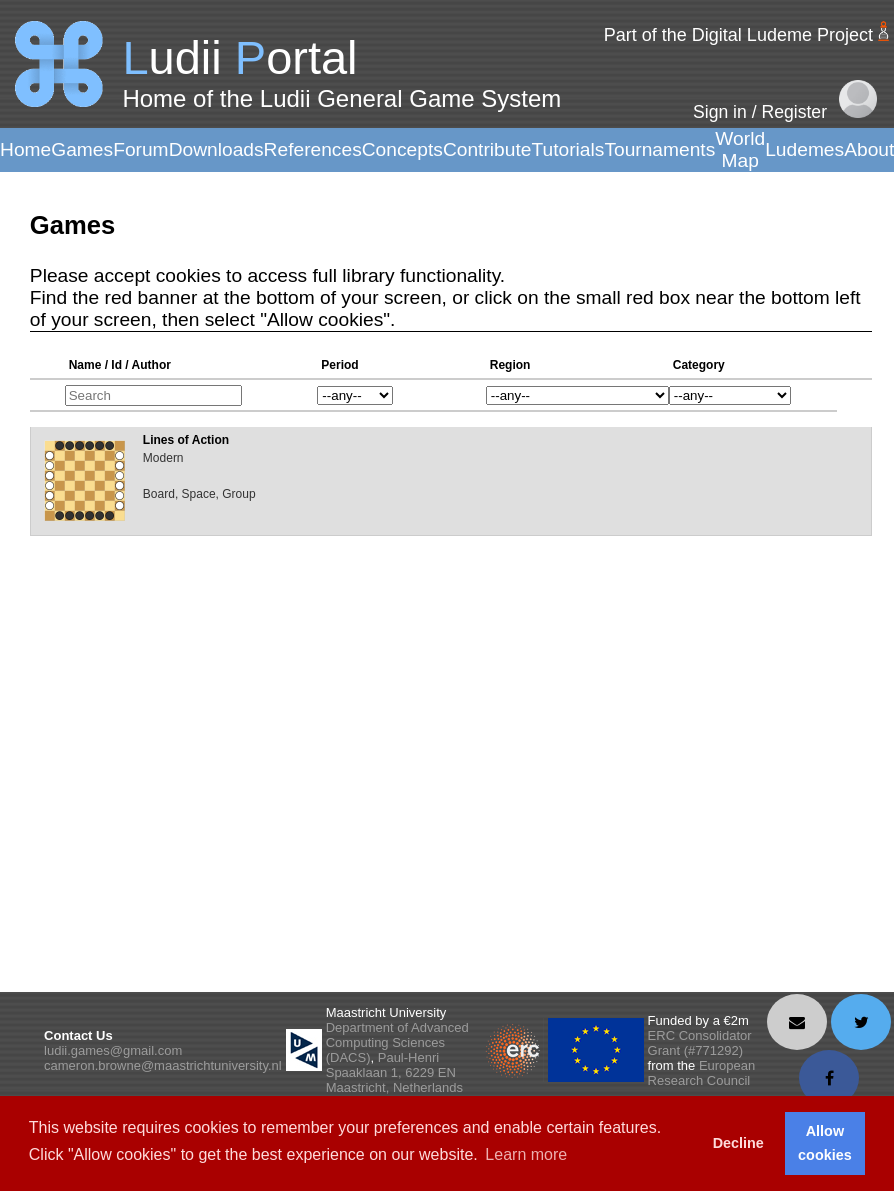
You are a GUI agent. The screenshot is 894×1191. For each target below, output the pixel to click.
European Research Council (702, 1073)
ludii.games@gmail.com (113, 1050)
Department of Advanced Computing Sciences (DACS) (397, 1042)
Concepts (402, 149)
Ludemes (804, 149)
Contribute (487, 149)
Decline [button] (738, 1143)
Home (25, 149)
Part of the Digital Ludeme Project (738, 35)
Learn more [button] (526, 1154)
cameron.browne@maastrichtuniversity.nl (163, 1065)
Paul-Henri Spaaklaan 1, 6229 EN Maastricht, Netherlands (394, 1072)
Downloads (216, 149)
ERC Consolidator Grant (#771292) (700, 1043)
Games (82, 149)
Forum (140, 149)
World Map (740, 149)
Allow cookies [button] (825, 1143)
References (313, 149)
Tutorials (567, 149)
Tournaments (659, 149)
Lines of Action (186, 440)
